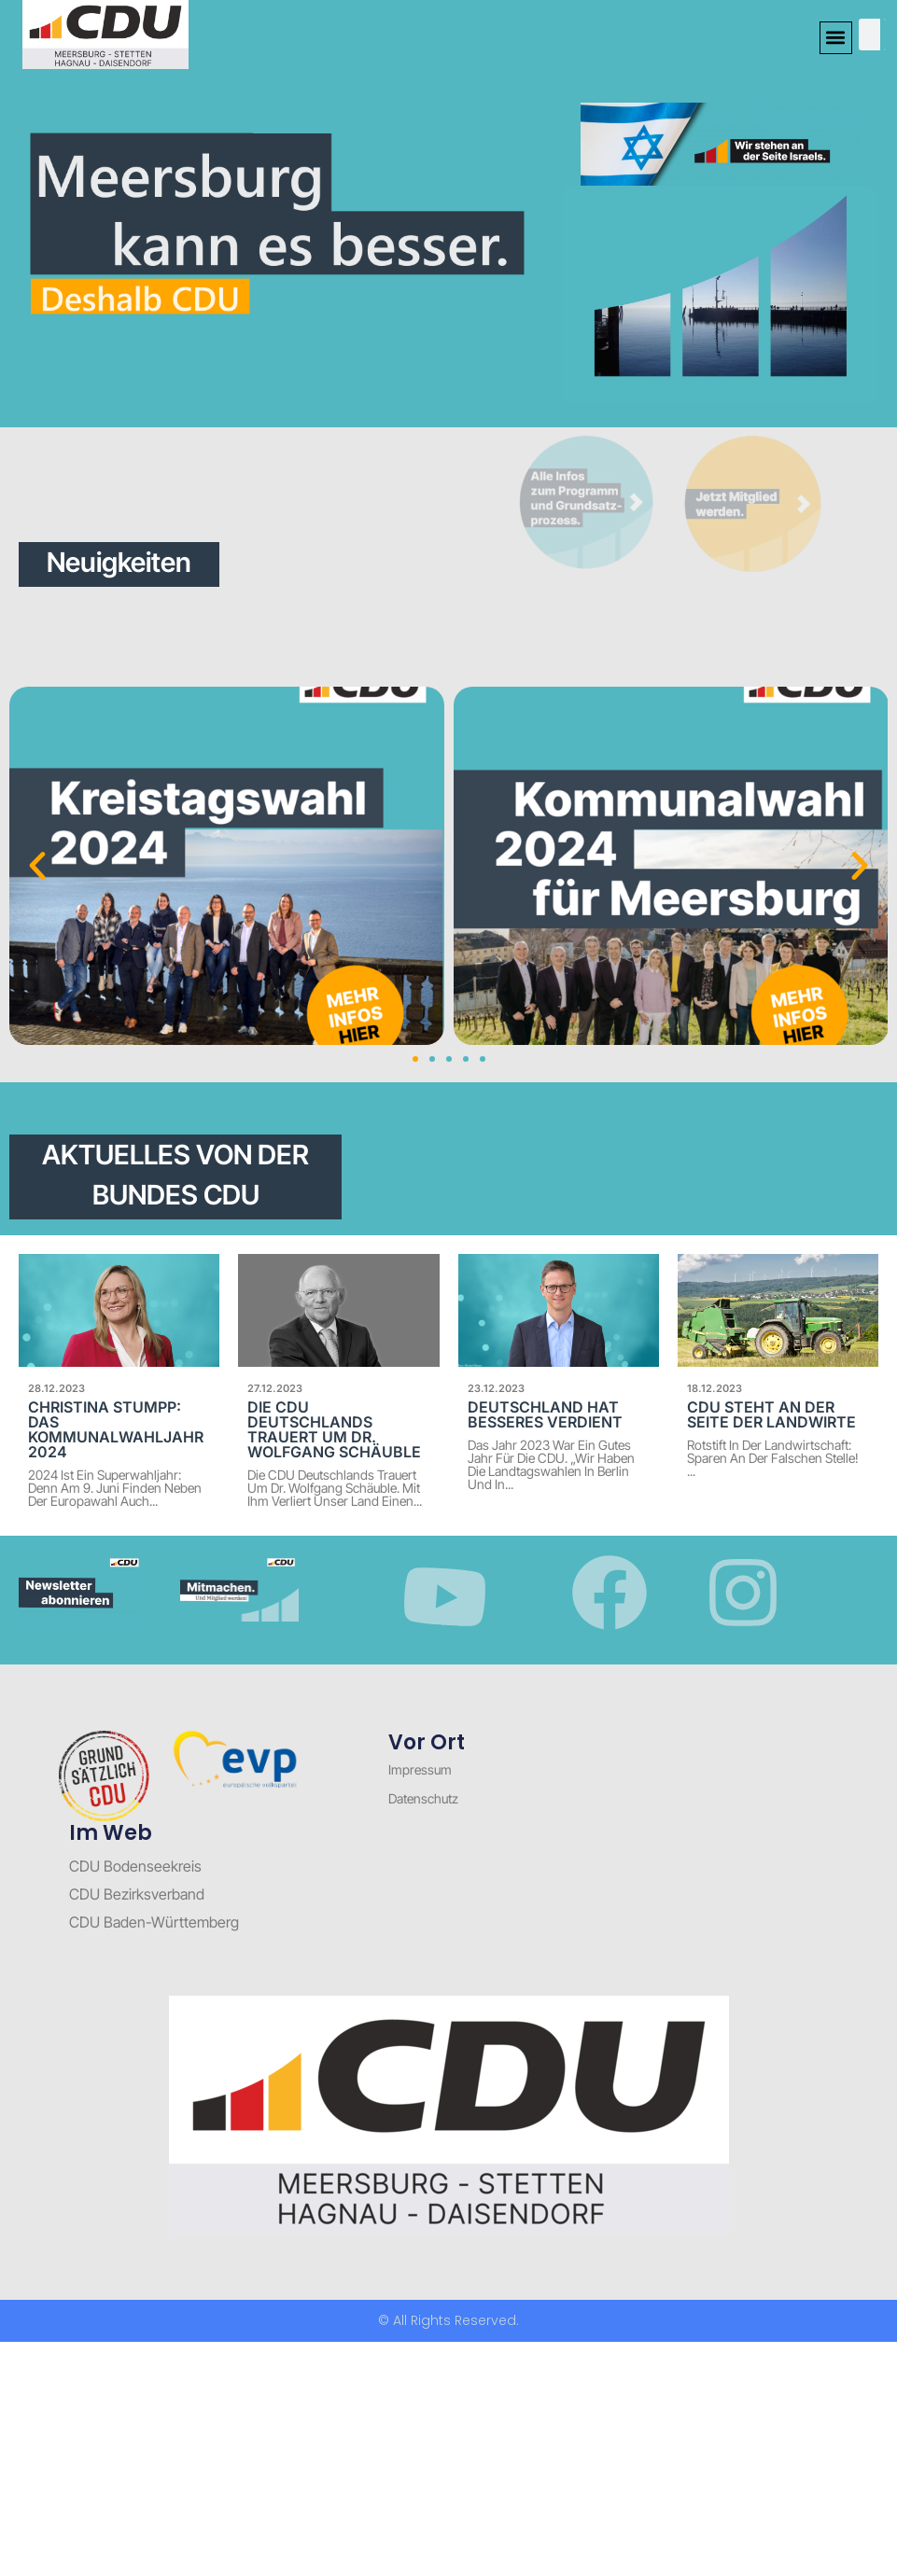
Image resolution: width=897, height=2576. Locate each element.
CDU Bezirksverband (136, 1894)
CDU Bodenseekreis (135, 1866)
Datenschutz (423, 1798)
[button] (836, 37)
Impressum (420, 1769)
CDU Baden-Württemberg (154, 1922)
